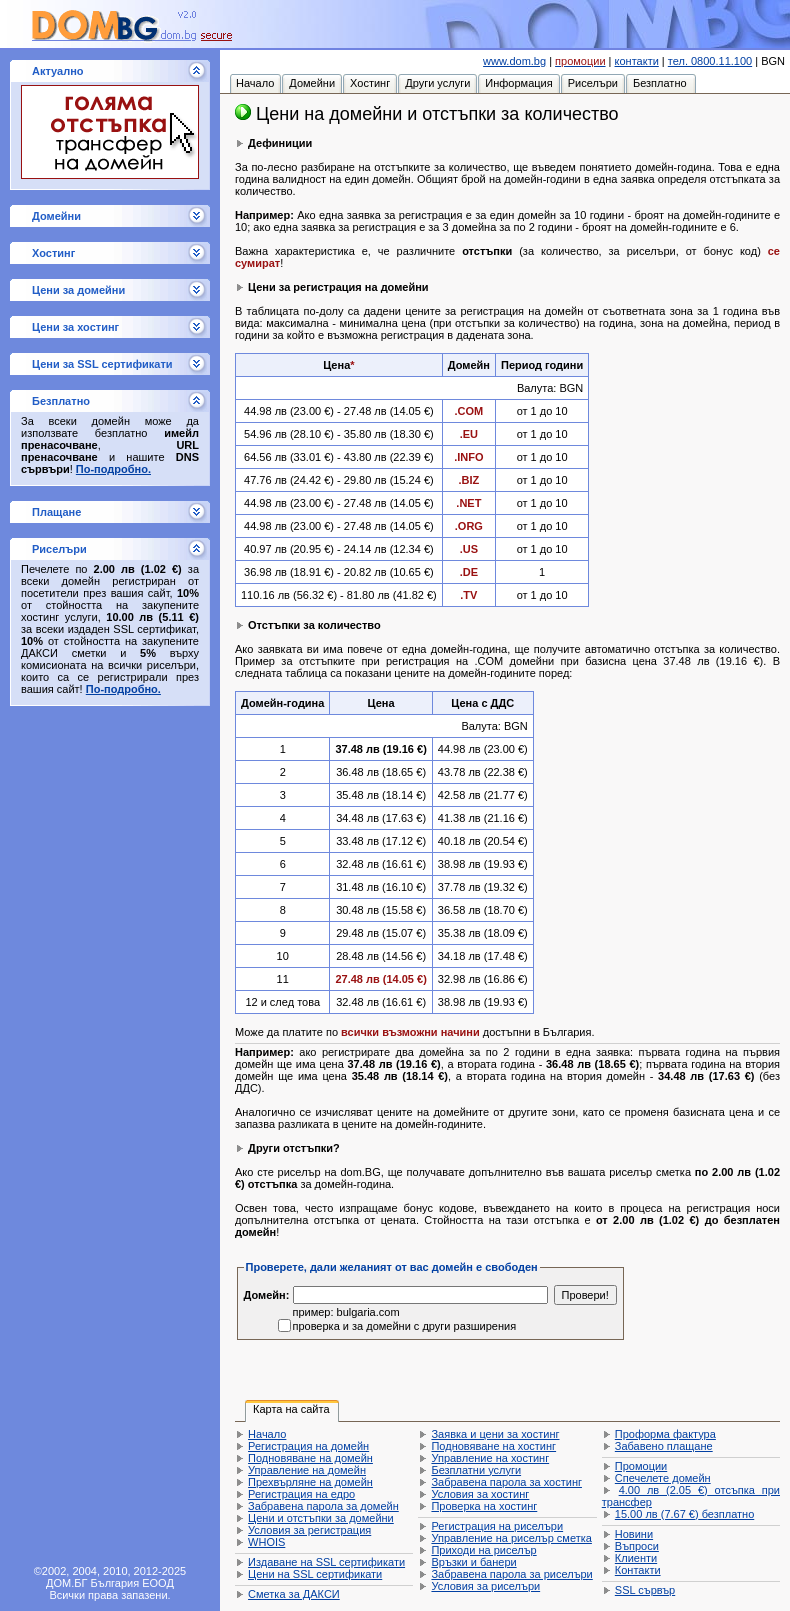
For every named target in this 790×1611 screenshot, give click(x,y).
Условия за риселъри (485, 1586)
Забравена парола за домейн (323, 1506)
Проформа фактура (665, 1434)
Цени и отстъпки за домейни (321, 1518)
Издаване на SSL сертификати (326, 1562)
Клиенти (636, 1558)
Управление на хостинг (490, 1458)
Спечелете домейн (663, 1478)
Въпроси (637, 1546)
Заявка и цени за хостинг (495, 1434)
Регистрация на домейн (308, 1446)
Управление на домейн (307, 1470)
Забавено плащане (664, 1446)
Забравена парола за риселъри (511, 1574)
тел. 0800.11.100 (710, 61)
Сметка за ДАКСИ (294, 1594)
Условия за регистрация (309, 1530)
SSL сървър (645, 1590)
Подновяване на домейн (310, 1458)
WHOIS (266, 1542)
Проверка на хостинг (484, 1506)
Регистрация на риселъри (497, 1526)
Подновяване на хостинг (493, 1446)
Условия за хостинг (480, 1494)
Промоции (641, 1466)
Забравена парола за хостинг (506, 1482)
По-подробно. (113, 469)
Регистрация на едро (301, 1494)
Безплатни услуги (476, 1470)
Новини (634, 1534)
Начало (267, 1434)
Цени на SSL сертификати (315, 1574)
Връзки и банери (473, 1562)
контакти (637, 61)
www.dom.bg (514, 61)
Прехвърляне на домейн (310, 1482)
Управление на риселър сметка (511, 1538)
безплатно (684, 1514)
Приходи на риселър (483, 1550)
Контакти (638, 1570)
